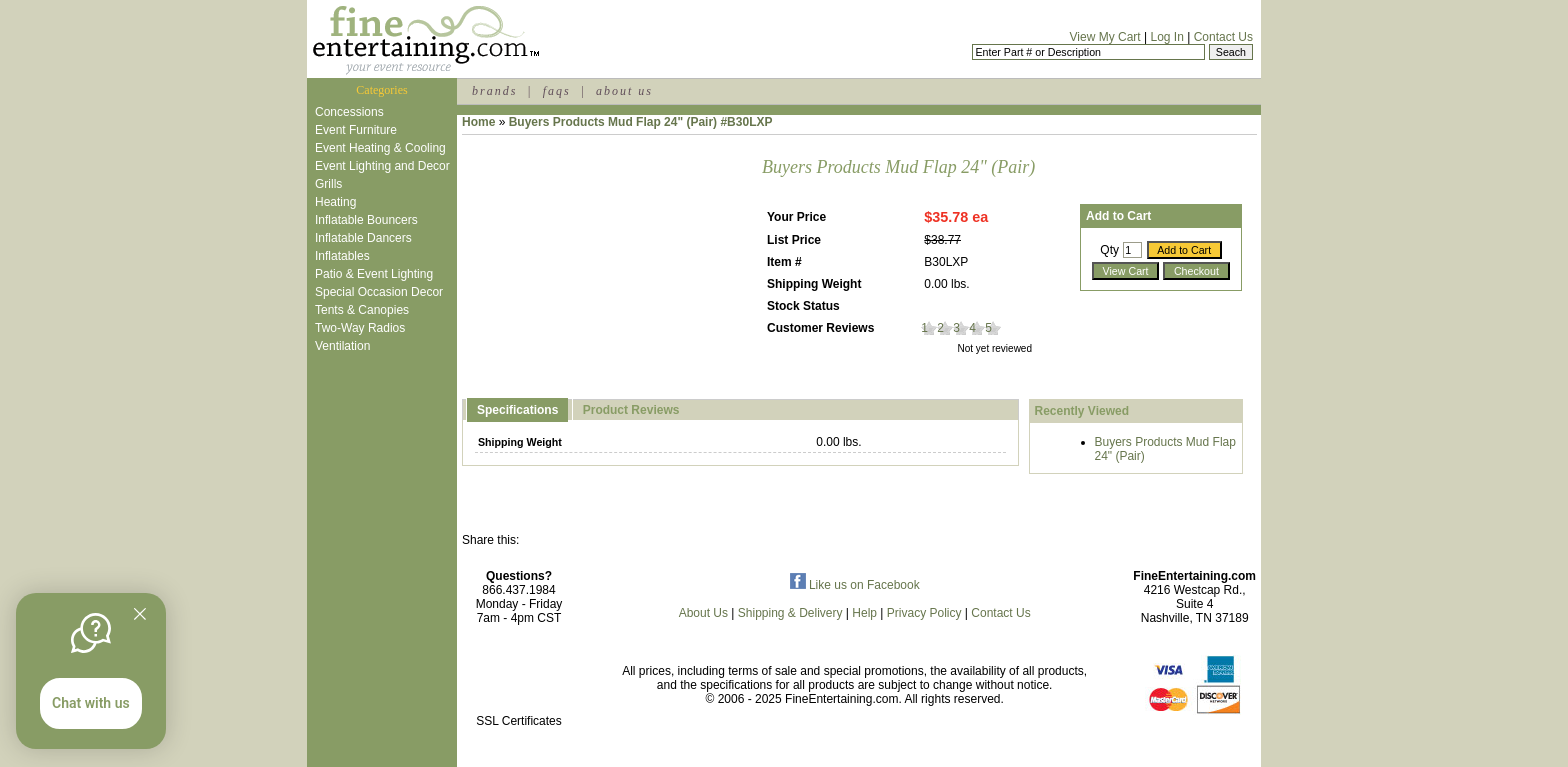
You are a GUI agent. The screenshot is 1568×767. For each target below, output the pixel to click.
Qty (1109, 250)
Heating (335, 202)
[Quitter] (140, 614)
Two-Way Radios (360, 328)
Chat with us (91, 703)
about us (624, 91)
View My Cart (1105, 37)
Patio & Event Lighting (374, 274)
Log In (1166, 37)
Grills (328, 184)
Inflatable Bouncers (366, 220)
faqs (557, 91)
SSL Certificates (519, 721)
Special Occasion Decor (379, 292)
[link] (519, 678)
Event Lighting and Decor (382, 166)
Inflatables (342, 256)
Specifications (517, 410)
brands (494, 91)
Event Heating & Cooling (380, 148)
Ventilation (342, 346)
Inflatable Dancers (363, 238)
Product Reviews (631, 410)
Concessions (349, 112)
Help (864, 613)
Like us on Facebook (855, 585)
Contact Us (1223, 37)
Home (478, 122)
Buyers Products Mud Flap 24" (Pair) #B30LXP (641, 122)
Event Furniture (356, 130)
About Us (703, 613)
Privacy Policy (924, 613)
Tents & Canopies (362, 310)
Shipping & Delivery (790, 613)
